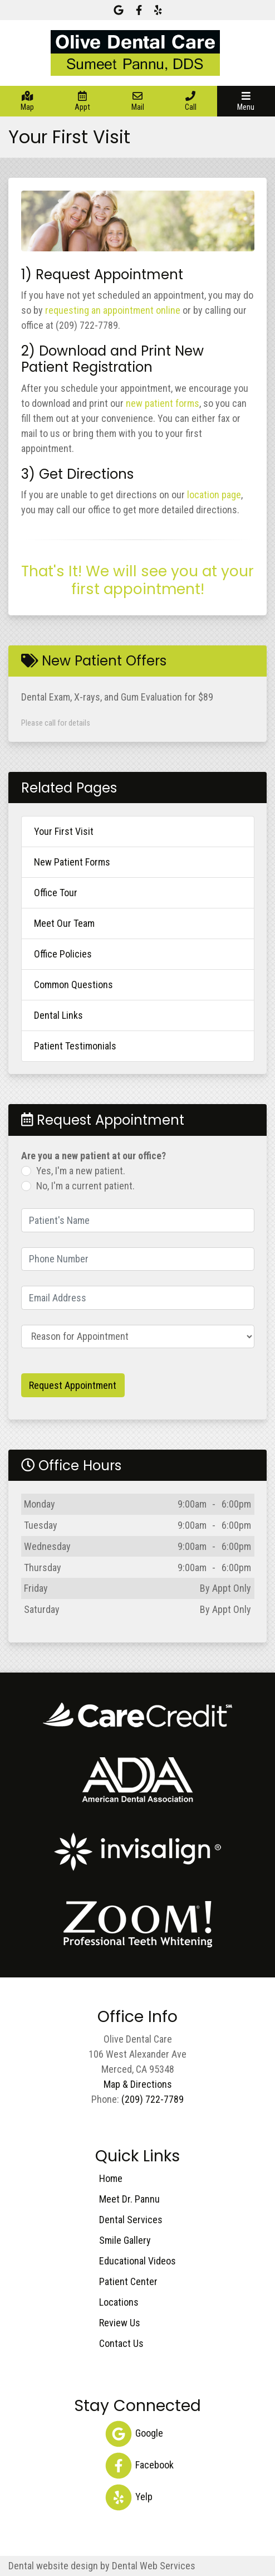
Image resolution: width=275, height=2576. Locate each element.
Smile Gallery (125, 2240)
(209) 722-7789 (152, 2099)
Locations (119, 2302)
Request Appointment (72, 1385)
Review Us (119, 2323)
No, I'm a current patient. (85, 1186)
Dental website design (53, 2566)
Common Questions (73, 984)
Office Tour (55, 892)
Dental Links (58, 1015)
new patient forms (162, 403)
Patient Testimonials (75, 1046)
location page (214, 494)
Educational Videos (137, 2261)
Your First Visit (64, 831)
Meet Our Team (64, 923)
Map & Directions (138, 2084)
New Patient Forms (72, 862)
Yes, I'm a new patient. (80, 1171)
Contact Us (121, 2343)
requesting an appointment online (112, 310)
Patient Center (128, 2281)
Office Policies (63, 954)
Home (110, 2178)
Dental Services (131, 2219)
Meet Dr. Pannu (129, 2199)
